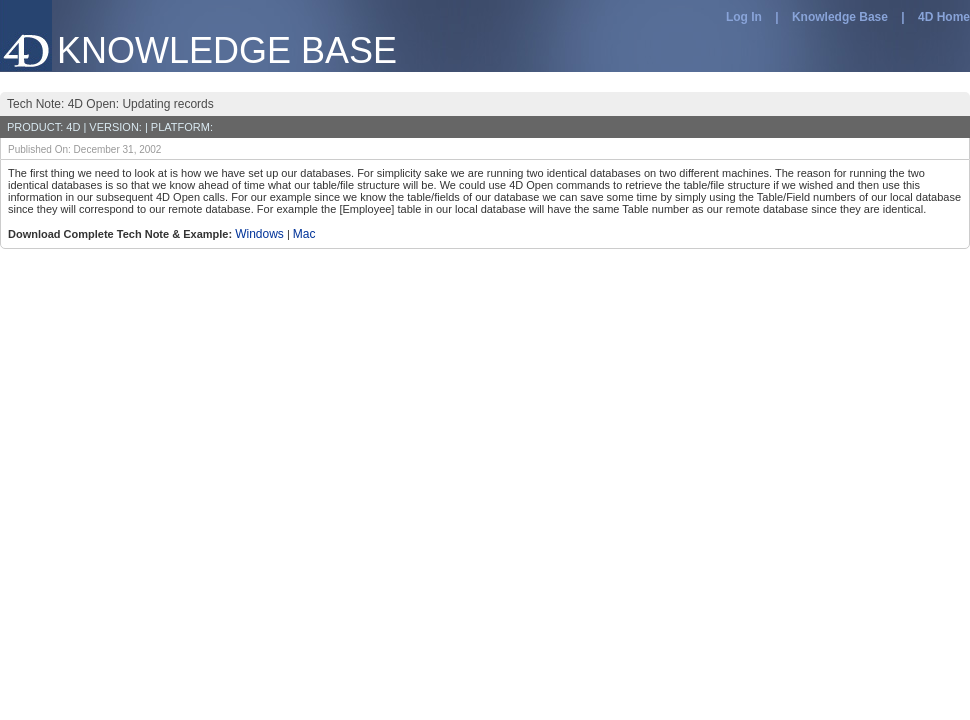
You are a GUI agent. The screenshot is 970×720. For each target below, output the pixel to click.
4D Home (944, 17)
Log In (744, 17)
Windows (259, 234)
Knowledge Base (840, 17)
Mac (304, 234)
